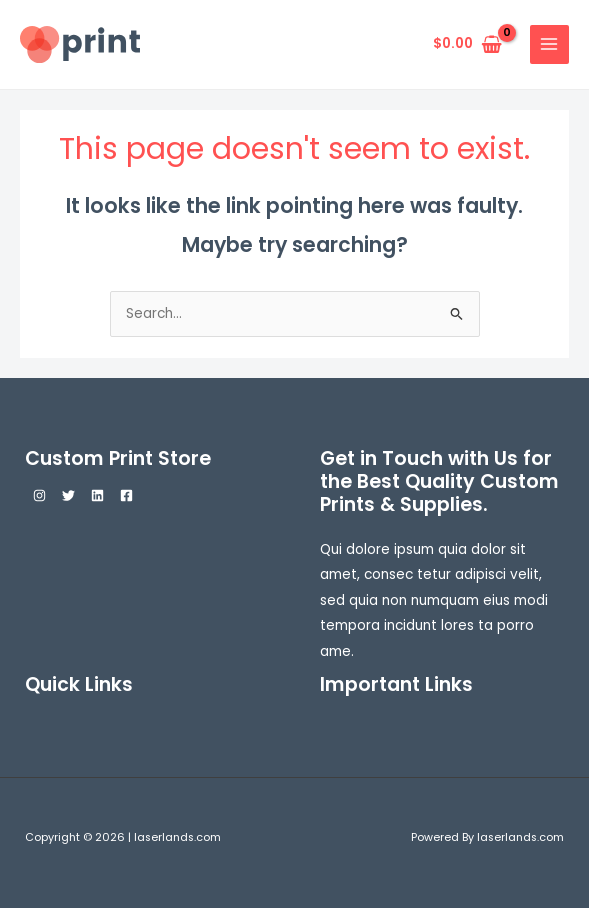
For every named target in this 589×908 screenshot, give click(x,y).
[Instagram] (39, 495)
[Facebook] (126, 495)
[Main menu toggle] (549, 44)
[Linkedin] (97, 495)
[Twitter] (68, 495)
